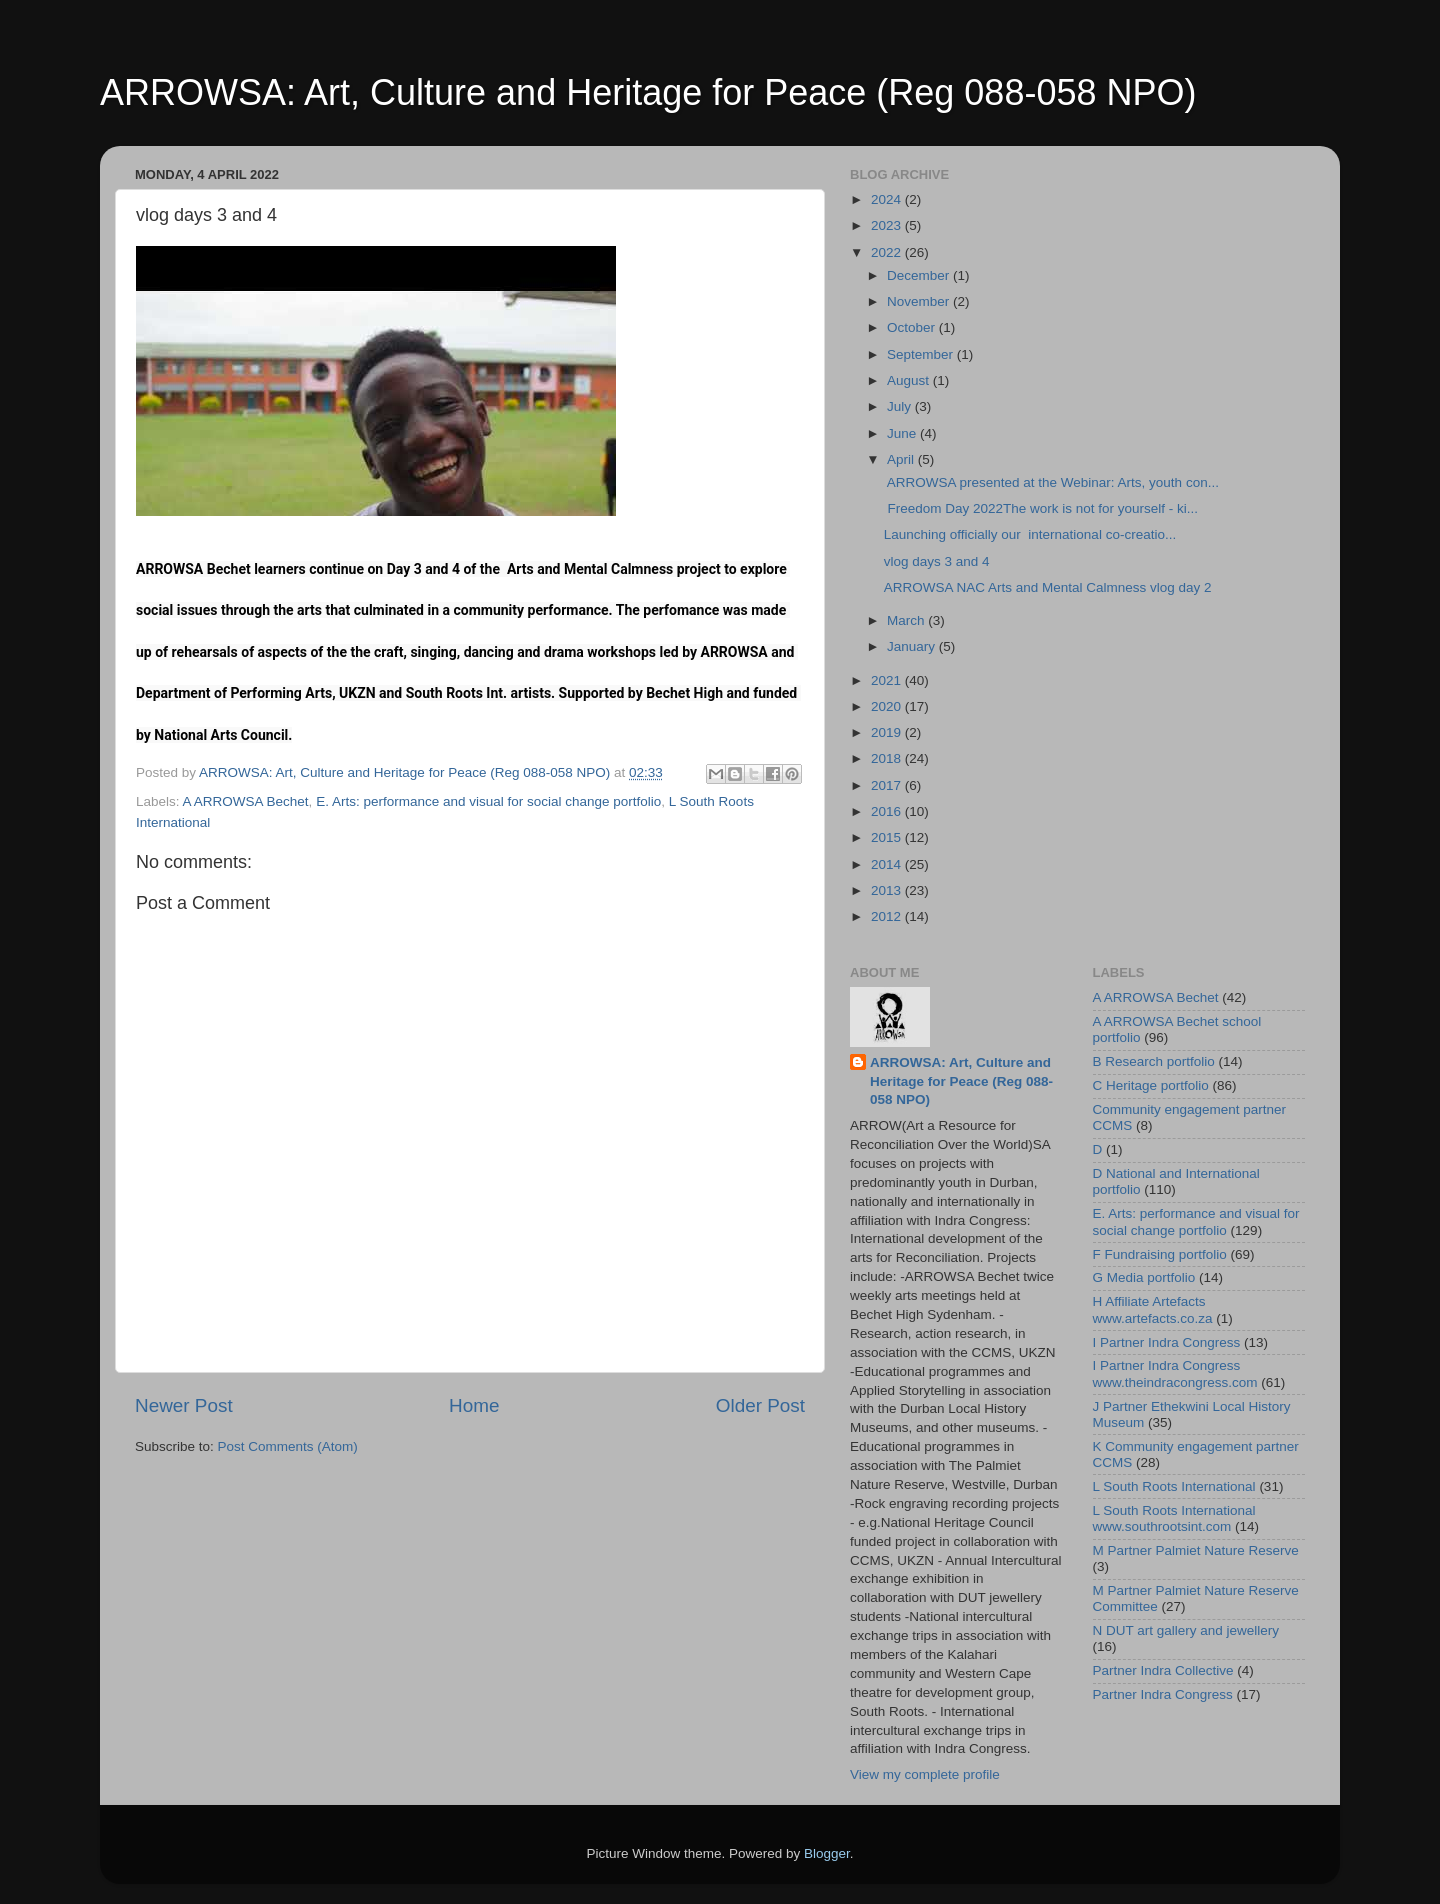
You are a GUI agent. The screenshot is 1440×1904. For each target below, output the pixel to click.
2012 (888, 916)
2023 (888, 225)
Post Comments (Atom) (288, 1446)
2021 (888, 680)
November (920, 301)
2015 (888, 837)
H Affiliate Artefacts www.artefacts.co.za (1153, 1309)
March (907, 620)
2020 (888, 706)
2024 (888, 199)
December (920, 275)
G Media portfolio (1144, 1277)
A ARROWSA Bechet (246, 801)
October (913, 327)
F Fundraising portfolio (1160, 1254)
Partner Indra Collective (1163, 1670)
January (913, 646)
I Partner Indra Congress (1167, 1342)
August (910, 380)
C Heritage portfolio (1151, 1085)
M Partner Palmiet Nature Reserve (1196, 1550)
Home (474, 1405)
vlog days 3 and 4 (937, 561)
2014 (888, 864)
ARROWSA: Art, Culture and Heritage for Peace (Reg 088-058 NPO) (648, 92)
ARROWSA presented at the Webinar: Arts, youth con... (1051, 482)
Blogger (827, 1853)
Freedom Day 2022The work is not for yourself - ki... (1041, 508)
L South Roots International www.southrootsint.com (1174, 1518)
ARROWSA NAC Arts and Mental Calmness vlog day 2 (1048, 587)
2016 (888, 811)
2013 (888, 890)
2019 (888, 732)
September (922, 354)
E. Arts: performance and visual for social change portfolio (488, 801)
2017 (888, 785)
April (902, 459)
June (903, 433)
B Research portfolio (1154, 1061)
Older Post (760, 1405)
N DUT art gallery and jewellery (1186, 1630)
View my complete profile (925, 1774)
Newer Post (184, 1405)
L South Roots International (1174, 1486)
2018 (888, 758)
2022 (888, 252)
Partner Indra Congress (1163, 1694)
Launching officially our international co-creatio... (1030, 534)
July (901, 406)
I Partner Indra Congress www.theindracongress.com (1175, 1373)
